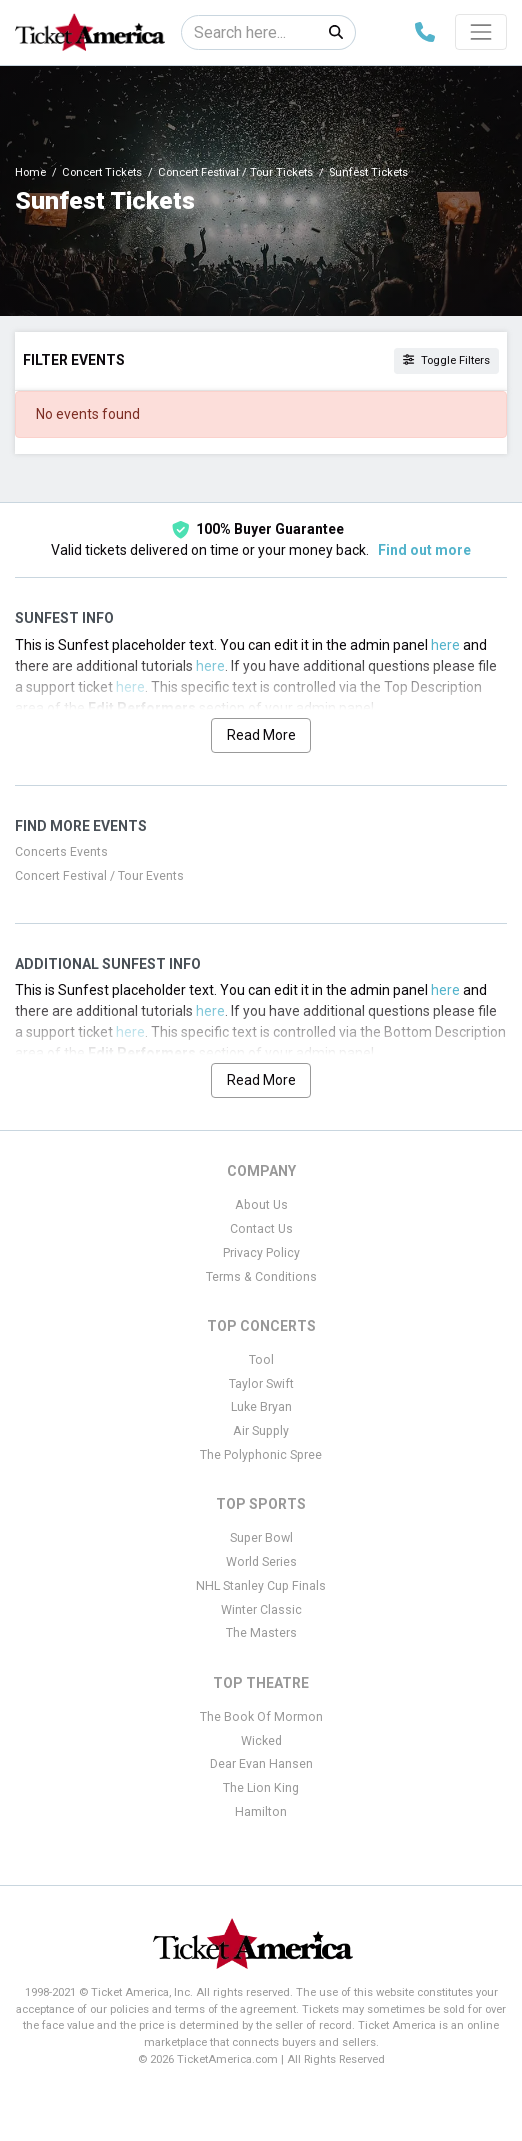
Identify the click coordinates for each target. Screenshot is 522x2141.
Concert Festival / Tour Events (99, 876)
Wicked (261, 1741)
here (445, 645)
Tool (261, 1360)
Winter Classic (261, 1610)
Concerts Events (61, 852)
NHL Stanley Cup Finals (261, 1586)
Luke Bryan (261, 1407)
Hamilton (261, 1812)
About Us (261, 1205)
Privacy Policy (261, 1253)
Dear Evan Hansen (261, 1764)
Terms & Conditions (261, 1277)
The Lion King (261, 1788)
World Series (261, 1562)
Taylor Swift (261, 1384)
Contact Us (261, 1229)
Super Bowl (261, 1538)
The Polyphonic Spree (261, 1455)
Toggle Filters (446, 360)
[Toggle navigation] (481, 32)
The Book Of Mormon (261, 1717)
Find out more (424, 550)
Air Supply (261, 1431)
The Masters (261, 1633)
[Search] (249, 32)
